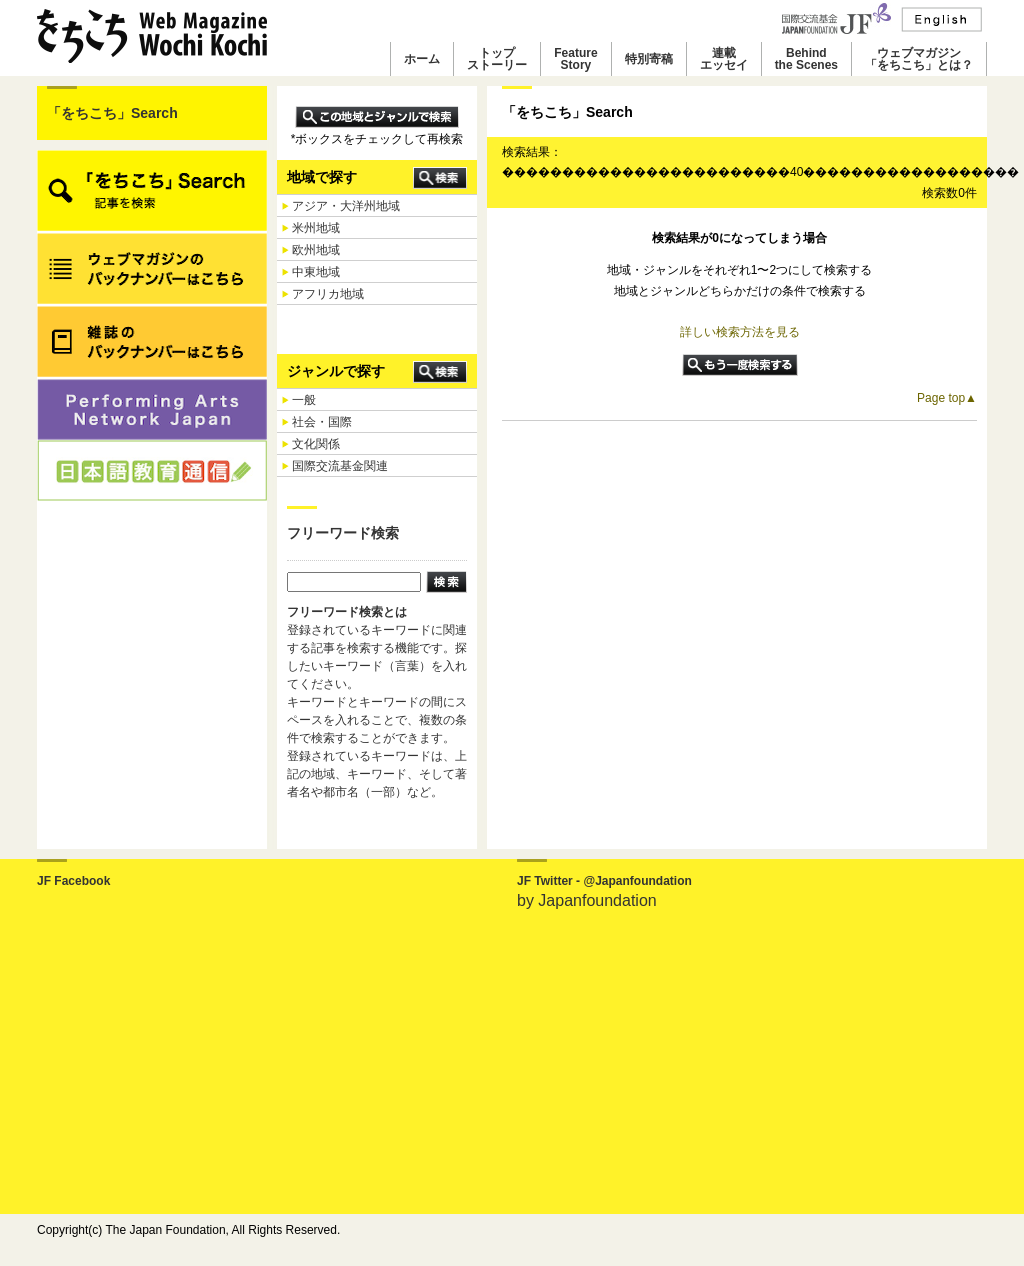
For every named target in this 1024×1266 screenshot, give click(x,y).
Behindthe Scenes (806, 59)
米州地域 (316, 228)
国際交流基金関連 (340, 466)
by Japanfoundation (587, 900)
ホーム (422, 59)
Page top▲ (947, 398)
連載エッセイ (724, 59)
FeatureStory (575, 59)
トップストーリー (497, 59)
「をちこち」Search (112, 113)
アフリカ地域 (328, 294)
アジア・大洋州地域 (346, 206)
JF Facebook (73, 881)
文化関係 (316, 444)
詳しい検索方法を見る (740, 332)
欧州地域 (316, 250)
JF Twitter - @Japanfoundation (604, 881)
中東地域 (316, 272)
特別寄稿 (649, 59)
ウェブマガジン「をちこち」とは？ (919, 59)
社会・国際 (322, 422)
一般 (304, 400)
